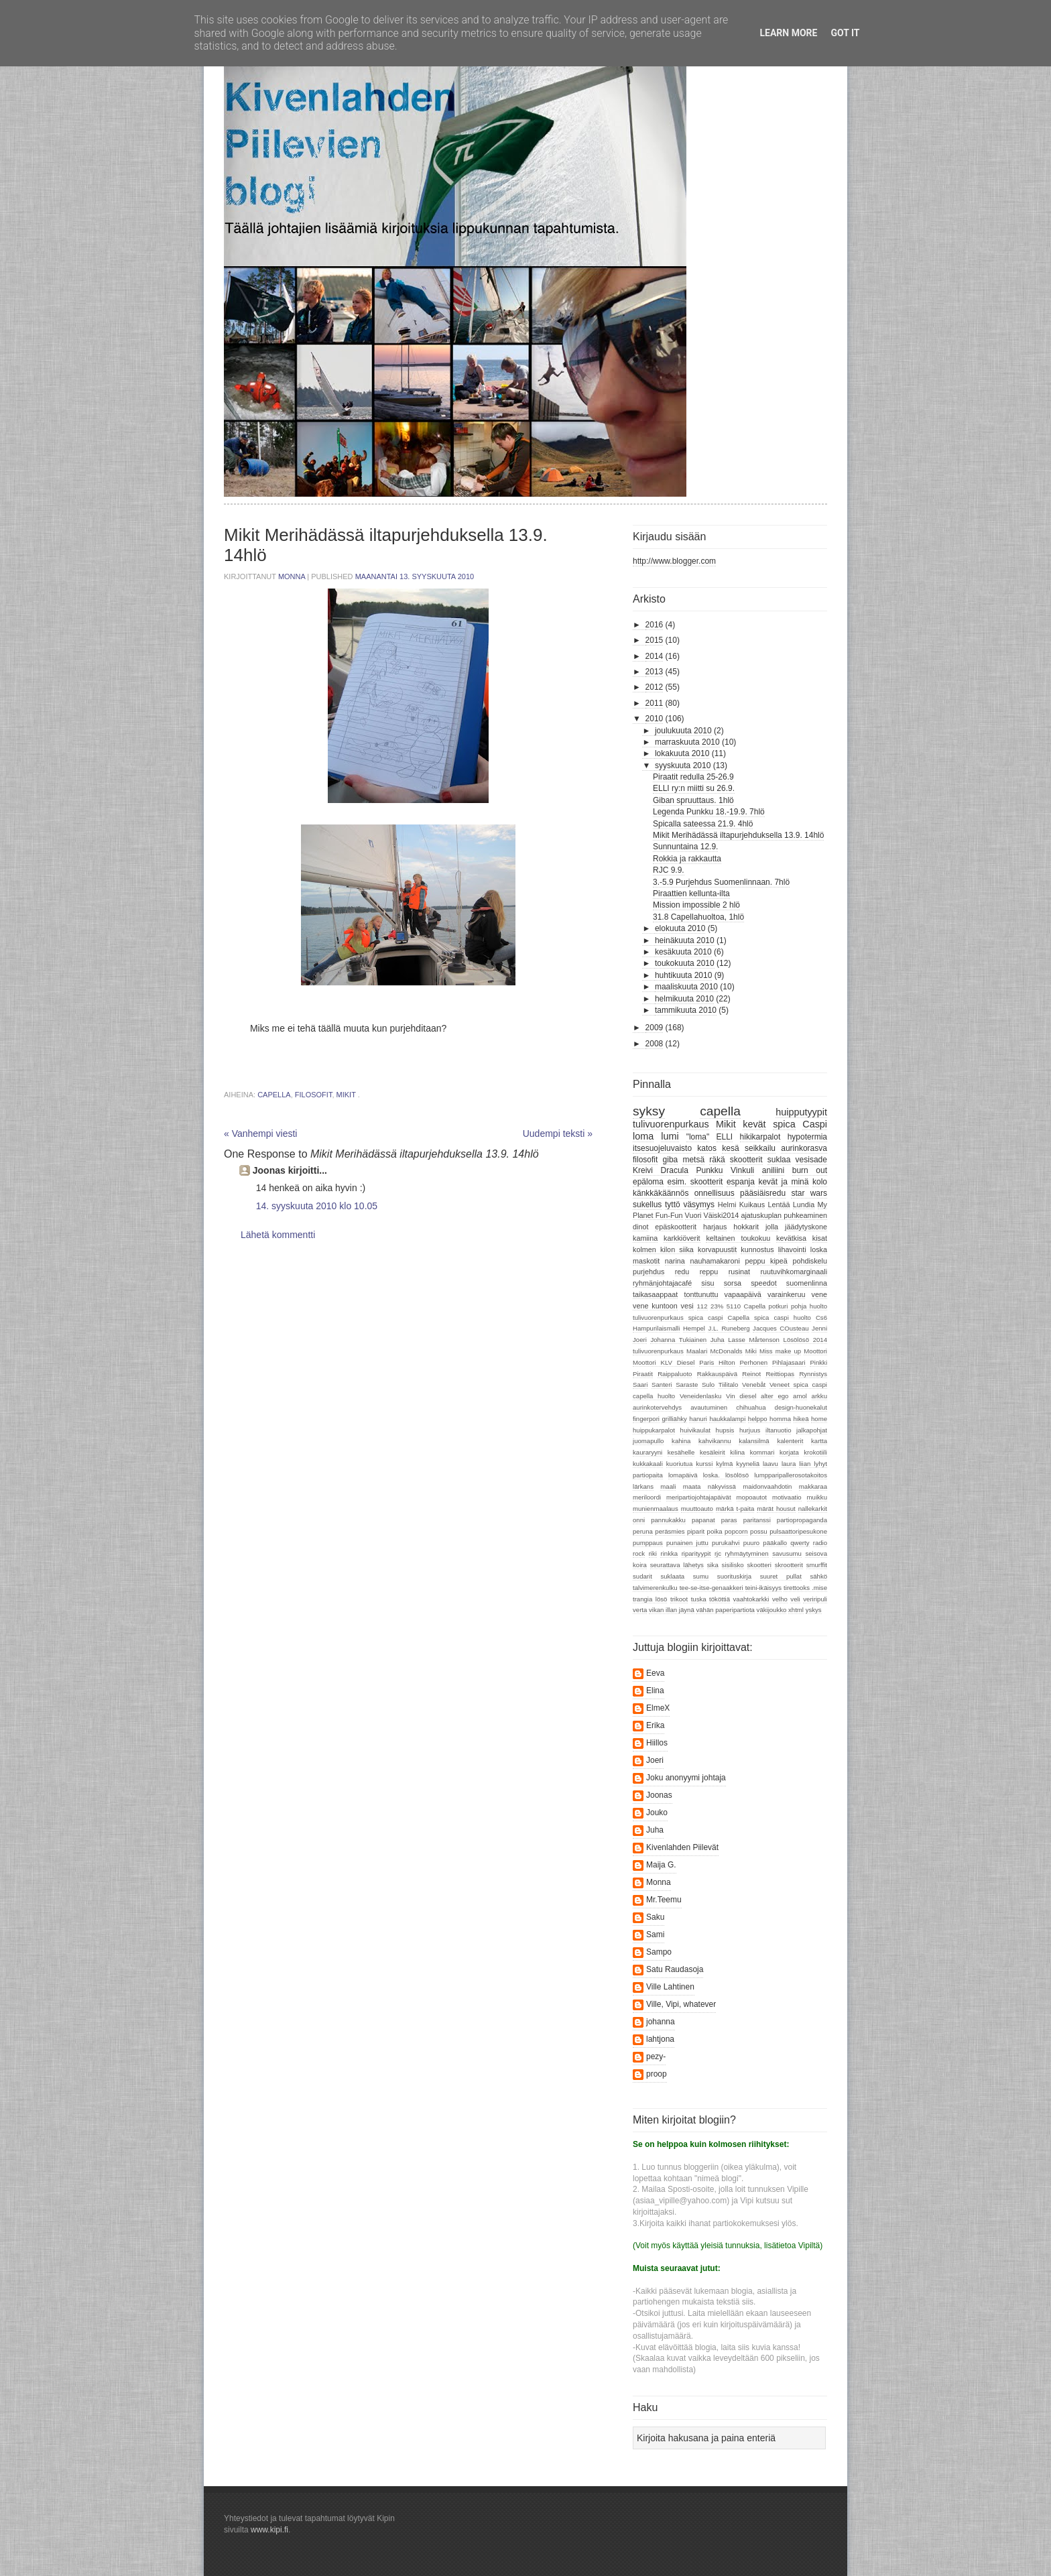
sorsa (732, 1283)
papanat (703, 1520)
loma (643, 1136)
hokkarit (746, 1227)
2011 (654, 703)
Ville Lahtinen (670, 1986)
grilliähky (674, 1418)
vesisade (811, 1159)
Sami (655, 1934)
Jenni (819, 1328)
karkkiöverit (682, 1238)
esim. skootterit (695, 1181)
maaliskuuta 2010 (686, 986)
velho (780, 1599)
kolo (819, 1181)
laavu (770, 1463)
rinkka (669, 1553)
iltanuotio (778, 1430)
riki (653, 1553)
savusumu (787, 1553)
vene (819, 1294)
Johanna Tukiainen (678, 1339)
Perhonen (753, 1362)
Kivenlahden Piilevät (682, 1847)
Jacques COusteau (780, 1328)
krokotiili (815, 1452)
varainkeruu (786, 1294)
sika (713, 1565)
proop (656, 2074)
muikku (817, 1497)
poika (715, 1531)
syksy (649, 1111)
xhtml (796, 1609)
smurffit (816, 1565)
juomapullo (648, 1441)
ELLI (725, 1137)
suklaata (672, 1576)
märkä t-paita (735, 1508)
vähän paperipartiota (725, 1609)
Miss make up (780, 1351)
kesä (730, 1148)
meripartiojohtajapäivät (698, 1497)
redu (682, 1272)
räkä (717, 1159)
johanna (660, 2021)
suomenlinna (806, 1283)
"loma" (698, 1137)
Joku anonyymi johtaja (686, 1777)
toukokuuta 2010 (685, 963)
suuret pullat (781, 1576)
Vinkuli (742, 1170)
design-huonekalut (801, 1407)
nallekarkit (812, 1508)
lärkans (643, 1486)
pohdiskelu (809, 1261)
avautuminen (708, 1407)
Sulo (708, 1384)
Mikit (346, 1095)
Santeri (662, 1384)
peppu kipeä (766, 1261)
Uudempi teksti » (558, 1133)
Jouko (657, 1812)
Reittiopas (779, 1373)
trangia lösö (650, 1599)
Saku (655, 1917)
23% (716, 1306)
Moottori (815, 1351)
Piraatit (643, 1373)
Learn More (788, 32)
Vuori (693, 1215)
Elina (655, 1690)
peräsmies (669, 1531)
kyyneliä (747, 1463)
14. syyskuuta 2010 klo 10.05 (316, 1206)
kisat (819, 1238)
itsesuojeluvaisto (662, 1148)
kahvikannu (714, 1441)
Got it (844, 32)
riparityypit (696, 1553)
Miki (751, 1351)
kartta (819, 1441)
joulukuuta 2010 (683, 730)
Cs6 (821, 1317)
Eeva (655, 1673)
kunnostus (757, 1249)
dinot (640, 1227)
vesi (687, 1306)
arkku (819, 1396)
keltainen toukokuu (738, 1238)
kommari (762, 1452)
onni (639, 1520)
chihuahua (750, 1407)
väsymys (699, 1204)
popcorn (736, 1531)
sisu (707, 1283)
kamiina (645, 1238)
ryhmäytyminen (747, 1553)
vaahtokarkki (751, 1599)
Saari (640, 1384)
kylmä (724, 1463)
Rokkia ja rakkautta (687, 858)
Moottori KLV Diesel (663, 1362)
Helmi (727, 1205)
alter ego (774, 1396)
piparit (695, 1531)
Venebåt (753, 1384)
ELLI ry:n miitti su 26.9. (694, 788)
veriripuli (815, 1599)
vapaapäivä (743, 1294)
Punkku (709, 1170)
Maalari (696, 1351)
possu (758, 1531)
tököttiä (719, 1599)
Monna (292, 576)
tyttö (672, 1204)
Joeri (640, 1339)
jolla (771, 1227)
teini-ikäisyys (763, 1587)
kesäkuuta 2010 (683, 952)
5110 (734, 1306)
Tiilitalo (729, 1384)
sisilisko (733, 1565)
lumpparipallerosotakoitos (790, 1475)
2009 (654, 1027)
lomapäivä (683, 1475)
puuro (751, 1542)
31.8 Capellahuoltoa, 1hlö (698, 917)
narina (675, 1261)
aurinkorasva (804, 1148)
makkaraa (813, 1486)
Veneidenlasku (700, 1396)
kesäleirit (712, 1452)
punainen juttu (687, 1542)
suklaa (779, 1159)
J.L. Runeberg (728, 1328)
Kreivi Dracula (660, 1170)
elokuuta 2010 (680, 928)
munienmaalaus (655, 1508)
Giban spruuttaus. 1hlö (693, 800)
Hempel (694, 1328)
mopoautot (752, 1497)
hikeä (801, 1418)
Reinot (751, 1373)
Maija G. (661, 1864)
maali (668, 1486)
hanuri (698, 1418)
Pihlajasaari (789, 1362)
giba (670, 1159)
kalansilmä (754, 1441)
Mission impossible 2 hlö (696, 905)
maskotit (646, 1261)
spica (784, 1124)
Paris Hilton (717, 1362)
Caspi (814, 1124)
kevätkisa (791, 1238)
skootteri (759, 1565)
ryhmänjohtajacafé (662, 1283)
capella (274, 1095)
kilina (737, 1452)
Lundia (803, 1205)
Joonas (659, 1795)
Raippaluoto (675, 1373)
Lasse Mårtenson (754, 1339)
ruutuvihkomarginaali (793, 1272)
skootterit (746, 1159)
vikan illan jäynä (671, 1609)
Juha (717, 1339)
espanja (741, 1181)
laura (789, 1463)
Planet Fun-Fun (658, 1215)
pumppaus (648, 1542)
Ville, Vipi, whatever (681, 2004)
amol (800, 1396)
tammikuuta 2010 (686, 1010)
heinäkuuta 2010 (685, 940)
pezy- (656, 2056)
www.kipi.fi (269, 2529)
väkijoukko (772, 1609)
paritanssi (757, 1520)
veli (795, 1599)
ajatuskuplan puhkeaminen (784, 1215)
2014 (654, 656)
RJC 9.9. (668, 870)
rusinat (739, 1272)
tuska (698, 1599)
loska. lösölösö (726, 1475)
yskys (814, 1609)
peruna (643, 1531)
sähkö (818, 1576)
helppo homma (769, 1418)
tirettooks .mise (805, 1587)
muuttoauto (697, 1508)
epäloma (648, 1181)
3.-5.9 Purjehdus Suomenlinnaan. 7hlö (721, 882)
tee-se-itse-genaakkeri (711, 1587)
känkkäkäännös (660, 1193)
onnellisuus (714, 1193)
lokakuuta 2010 (682, 753)
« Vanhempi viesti (260, 1133)
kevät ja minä (783, 1181)
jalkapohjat (811, 1430)
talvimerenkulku (655, 1587)
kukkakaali (648, 1463)
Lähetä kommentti (278, 1234)
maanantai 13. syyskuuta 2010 (415, 576)
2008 (654, 1043)
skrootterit (789, 1565)
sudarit (642, 1576)
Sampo (659, 1952)
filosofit (313, 1095)
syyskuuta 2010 (682, 765)
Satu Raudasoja (674, 1969)
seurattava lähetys (677, 1565)
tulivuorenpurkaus (671, 1124)
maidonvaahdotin (767, 1486)
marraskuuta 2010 (687, 742)
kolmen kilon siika (663, 1249)
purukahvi (726, 1542)
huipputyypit (801, 1112)
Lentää (778, 1205)
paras (729, 1520)
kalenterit (790, 1441)
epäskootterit (675, 1227)
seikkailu (760, 1148)
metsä (693, 1159)
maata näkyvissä (709, 1486)
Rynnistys (813, 1373)
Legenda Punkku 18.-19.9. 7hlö (709, 811)
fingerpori (646, 1418)
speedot (763, 1283)
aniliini (773, 1170)
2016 (654, 624)
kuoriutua (679, 1463)
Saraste (687, 1384)
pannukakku (668, 1520)
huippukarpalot (654, 1430)
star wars (809, 1193)
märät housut (776, 1508)
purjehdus (648, 1272)
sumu (700, 1576)
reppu (709, 1272)
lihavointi (792, 1249)
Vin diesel (741, 1396)
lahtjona (660, 2039)
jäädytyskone (806, 1227)
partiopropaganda (802, 1520)
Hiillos (657, 1742)
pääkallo (775, 1542)
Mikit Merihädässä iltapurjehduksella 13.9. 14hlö (738, 835)
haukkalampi (727, 1418)
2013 (654, 671)
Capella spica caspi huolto (769, 1317)
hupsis (725, 1430)
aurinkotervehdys (657, 1407)
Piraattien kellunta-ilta (691, 893)
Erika (655, 1725)
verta (640, 1609)
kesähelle (681, 1452)
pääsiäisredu (763, 1193)
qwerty (799, 1542)
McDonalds (726, 1351)
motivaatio (787, 1497)
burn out (809, 1170)
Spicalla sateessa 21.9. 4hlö (703, 824)
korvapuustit (717, 1249)
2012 (654, 687)
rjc (718, 1553)
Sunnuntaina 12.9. (685, 846)
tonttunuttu (701, 1294)
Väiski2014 (721, 1215)
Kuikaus (752, 1205)
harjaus (715, 1227)
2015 (654, 640)
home (819, 1418)
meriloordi (647, 1497)
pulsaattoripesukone (798, 1531)
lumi (669, 1136)
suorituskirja (734, 1576)
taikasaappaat (655, 1294)
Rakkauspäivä (717, 1373)
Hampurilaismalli (656, 1328)
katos (707, 1148)
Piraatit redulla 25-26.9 (693, 777)
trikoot (679, 1599)
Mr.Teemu (664, 1899)
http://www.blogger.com (674, 561)
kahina (681, 1441)
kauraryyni (647, 1452)
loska (818, 1249)
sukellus (647, 1204)
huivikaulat (695, 1430)
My (822, 1205)
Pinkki (818, 1362)
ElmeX (658, 1708)
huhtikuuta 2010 (683, 975)
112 (702, 1306)
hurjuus (749, 1430)
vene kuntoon (655, 1306)
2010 (654, 718)
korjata (789, 1452)
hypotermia (807, 1137)
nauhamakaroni (714, 1261)
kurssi (704, 1463)
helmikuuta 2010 (684, 998)
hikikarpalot (760, 1137)
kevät (754, 1124)
